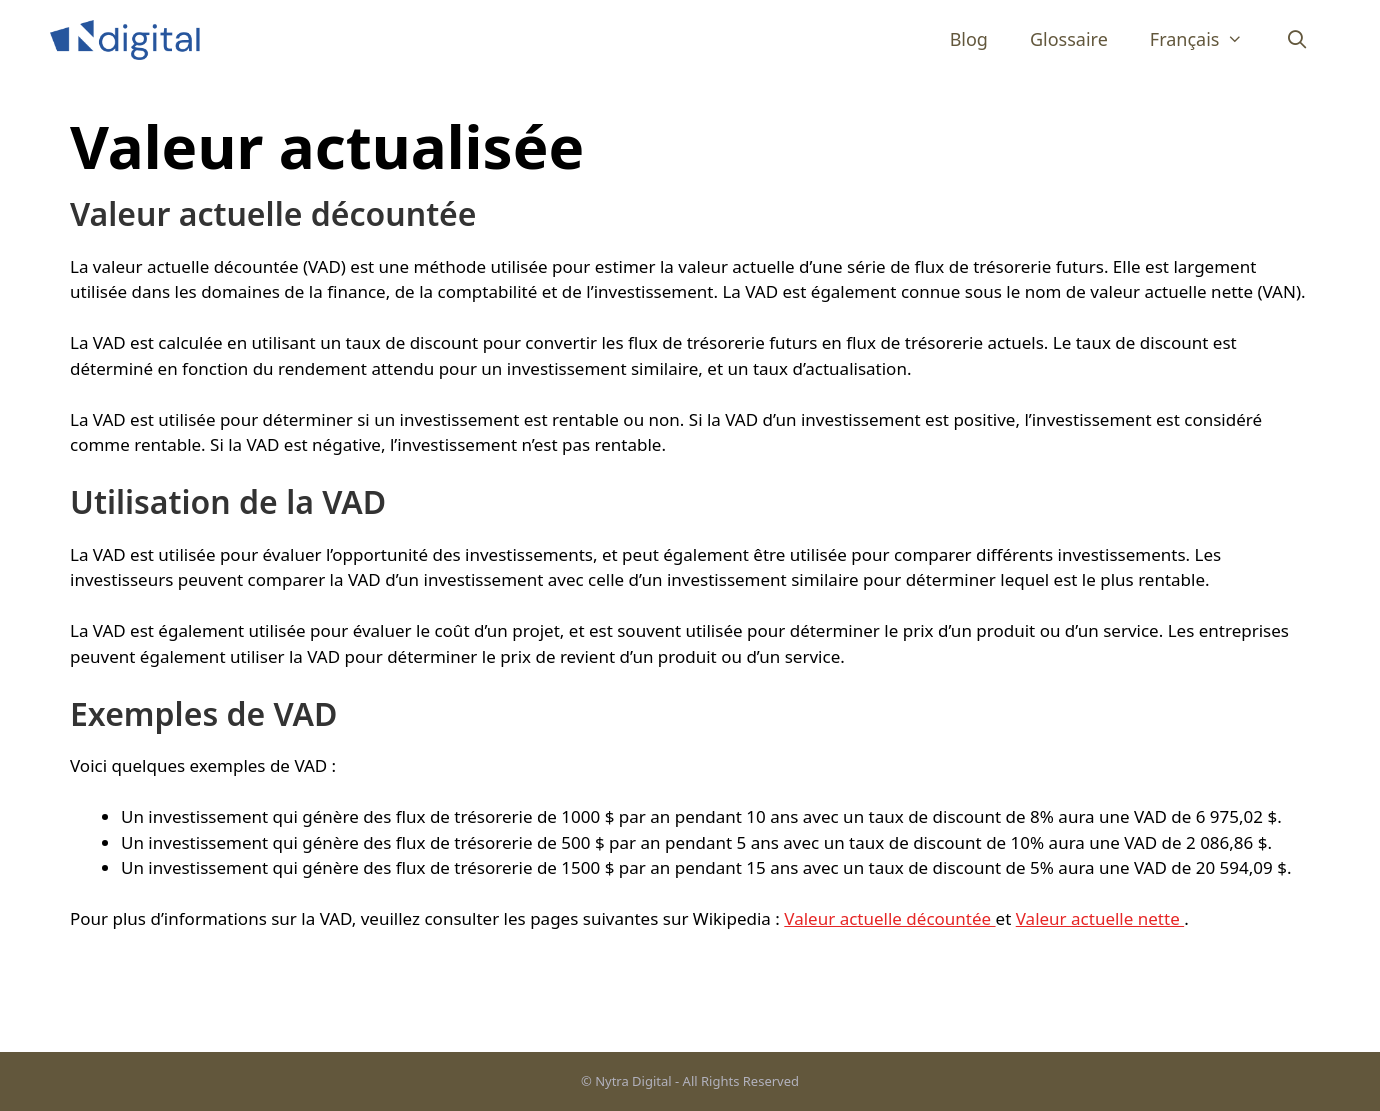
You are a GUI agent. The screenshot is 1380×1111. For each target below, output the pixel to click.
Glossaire (1069, 39)
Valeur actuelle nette (1100, 918)
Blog (969, 39)
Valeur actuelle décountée (889, 918)
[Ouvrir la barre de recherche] (1297, 39)
